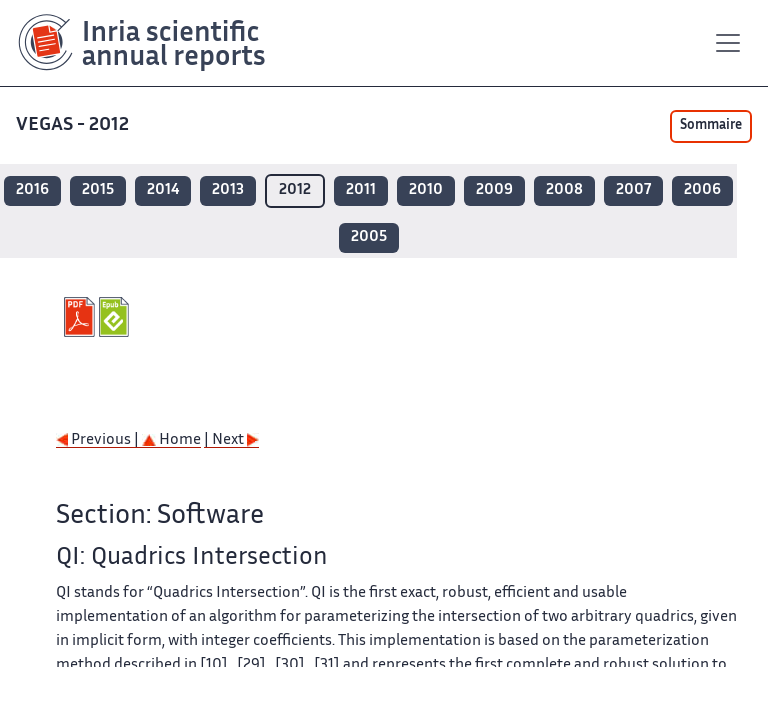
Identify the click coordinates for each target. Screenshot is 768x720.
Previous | (99, 440)
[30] (290, 665)
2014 (163, 190)
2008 (564, 190)
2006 (702, 190)
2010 (426, 190)
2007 (633, 190)
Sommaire (711, 126)
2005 (369, 237)
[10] (214, 665)
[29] (251, 665)
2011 (361, 190)
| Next (231, 440)
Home (171, 440)
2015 (98, 190)
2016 (32, 190)
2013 (228, 190)
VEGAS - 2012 (74, 125)
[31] (327, 665)
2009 (494, 190)
